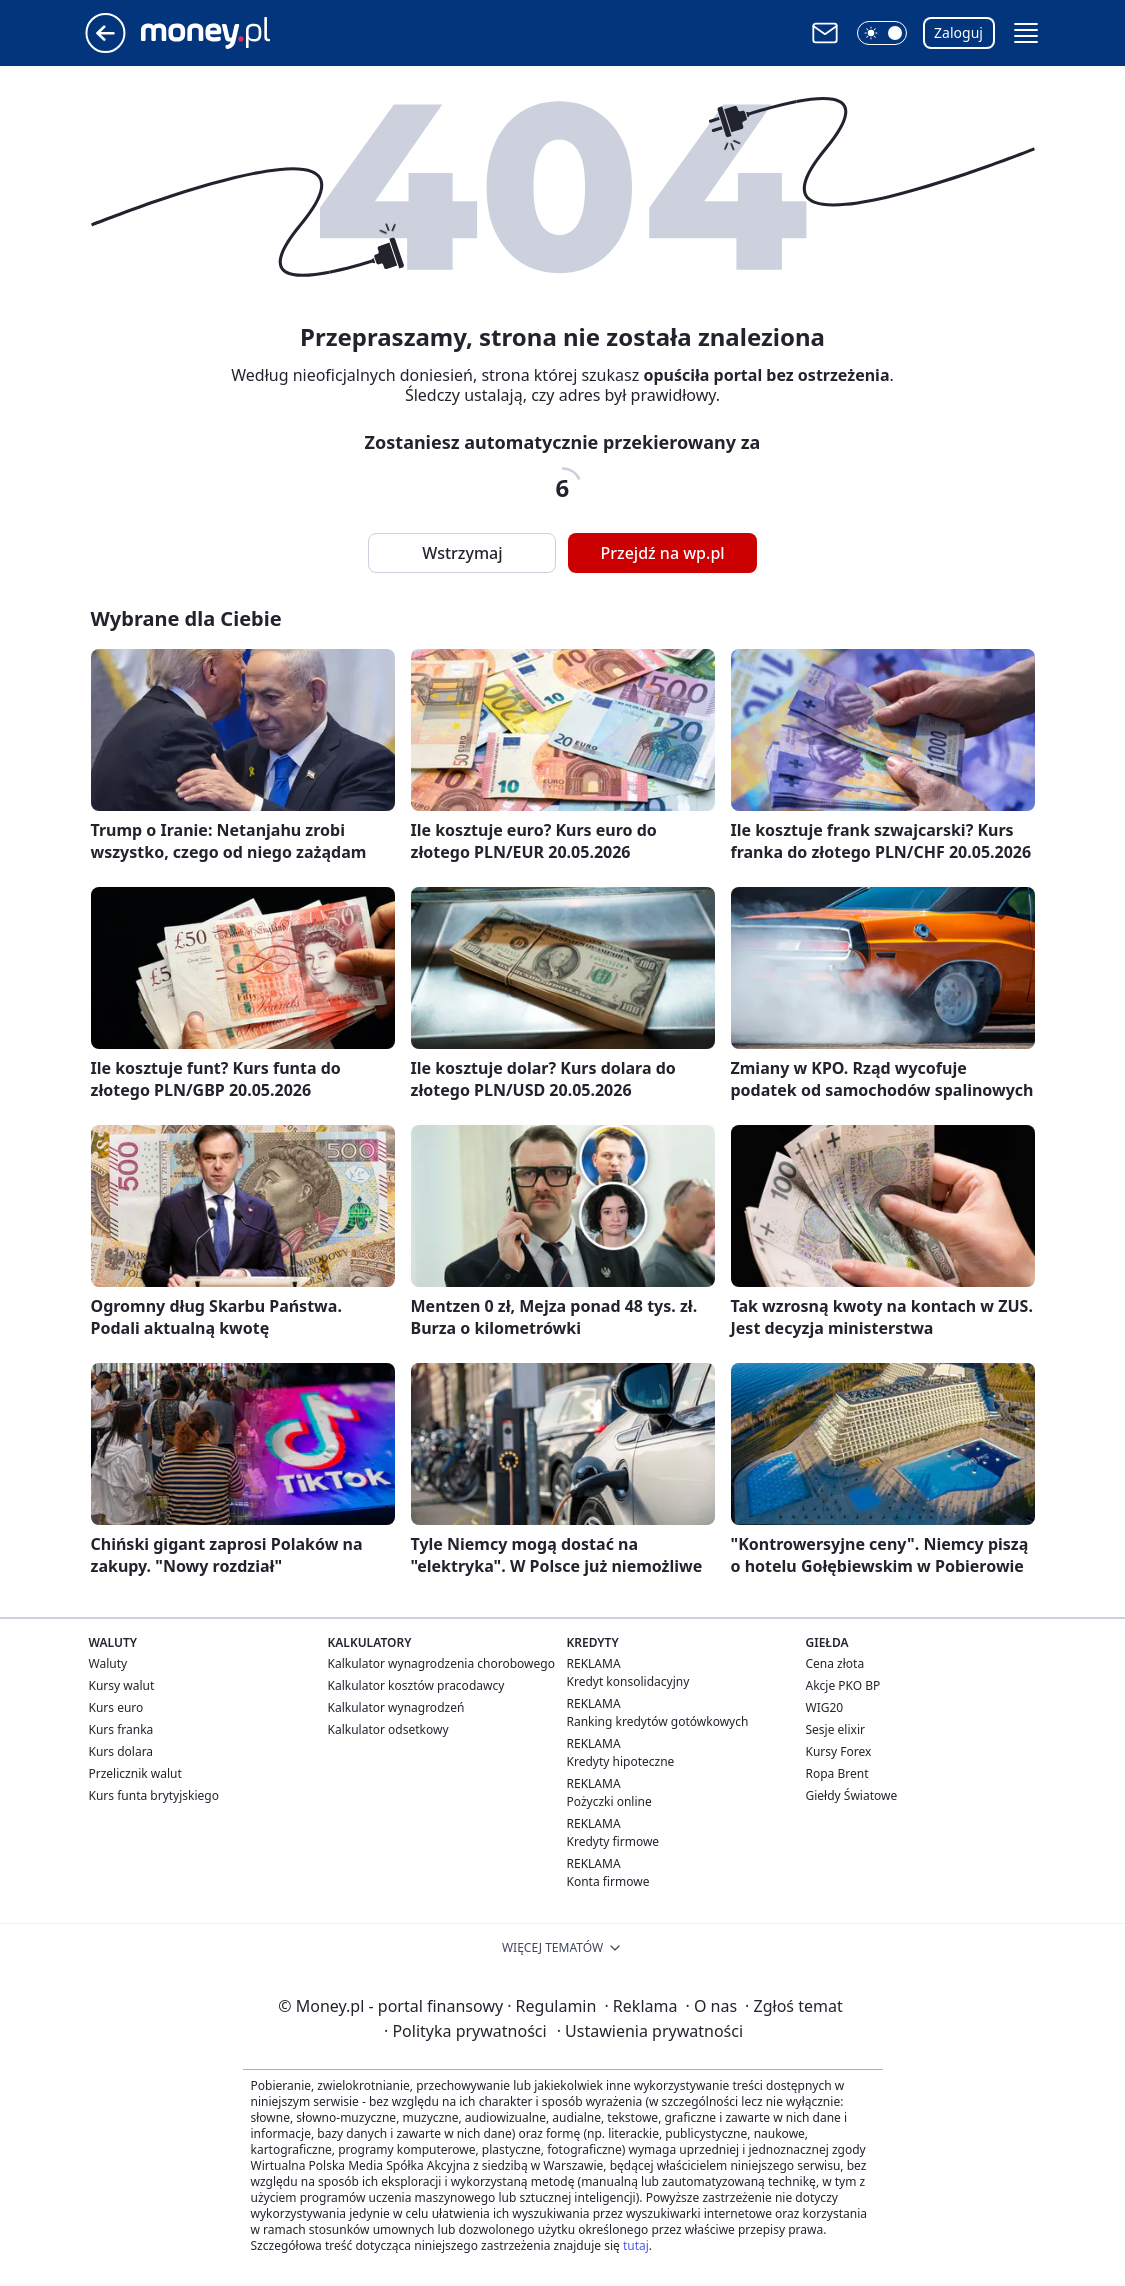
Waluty (108, 1663)
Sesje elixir (835, 1729)
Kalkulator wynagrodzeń (396, 1707)
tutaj (636, 2245)
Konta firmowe (608, 1881)
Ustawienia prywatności (650, 2031)
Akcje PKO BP (843, 1685)
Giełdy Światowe (852, 1795)
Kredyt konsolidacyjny (628, 1681)
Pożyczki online (609, 1801)
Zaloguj (958, 32)
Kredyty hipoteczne (621, 1761)
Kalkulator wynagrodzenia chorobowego (441, 1663)
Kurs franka (121, 1729)
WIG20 (825, 1707)
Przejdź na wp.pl (662, 553)
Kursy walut (122, 1685)
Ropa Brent (837, 1773)
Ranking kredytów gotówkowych (658, 1721)
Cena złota (835, 1663)
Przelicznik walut (135, 1773)
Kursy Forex (839, 1751)
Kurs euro (116, 1707)
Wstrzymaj (462, 553)
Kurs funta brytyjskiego (154, 1795)
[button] (882, 33)
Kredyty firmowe (613, 1841)
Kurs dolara (121, 1751)
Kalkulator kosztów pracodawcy (416, 1685)
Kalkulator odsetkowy (388, 1729)
